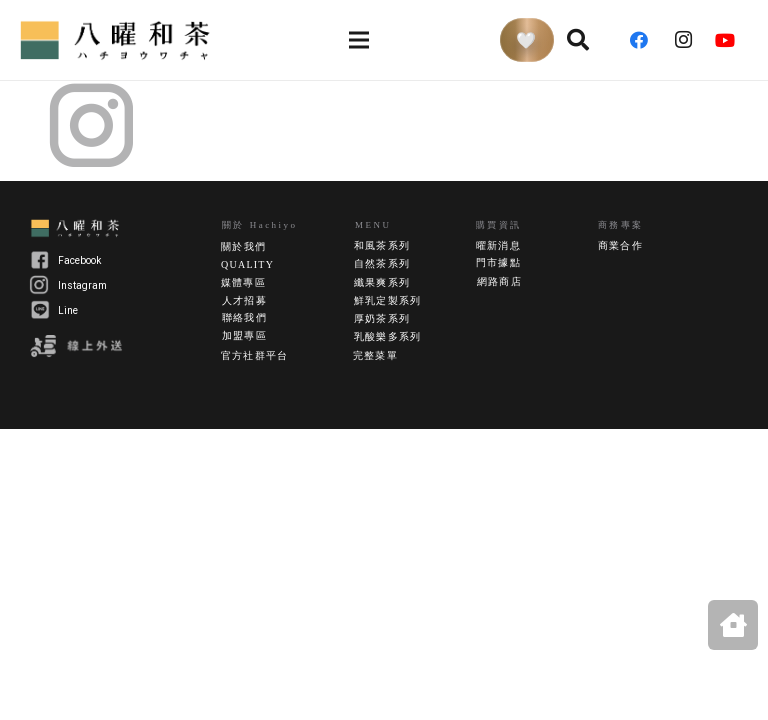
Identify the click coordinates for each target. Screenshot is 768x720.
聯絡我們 (244, 317)
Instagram (82, 285)
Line (68, 310)
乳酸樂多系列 (387, 336)
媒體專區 (243, 282)
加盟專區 (244, 335)
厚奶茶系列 (382, 318)
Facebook (79, 260)
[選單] (358, 40)
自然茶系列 (382, 263)
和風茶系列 (382, 245)
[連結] (118, 40)
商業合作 (620, 245)
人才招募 (244, 300)
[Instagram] (689, 40)
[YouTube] (732, 40)
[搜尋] (578, 40)
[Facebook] (646, 40)
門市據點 (498, 262)
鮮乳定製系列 (387, 300)
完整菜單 (375, 355)
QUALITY (247, 264)
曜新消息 (498, 245)
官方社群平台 (254, 355)
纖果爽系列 (382, 282)
